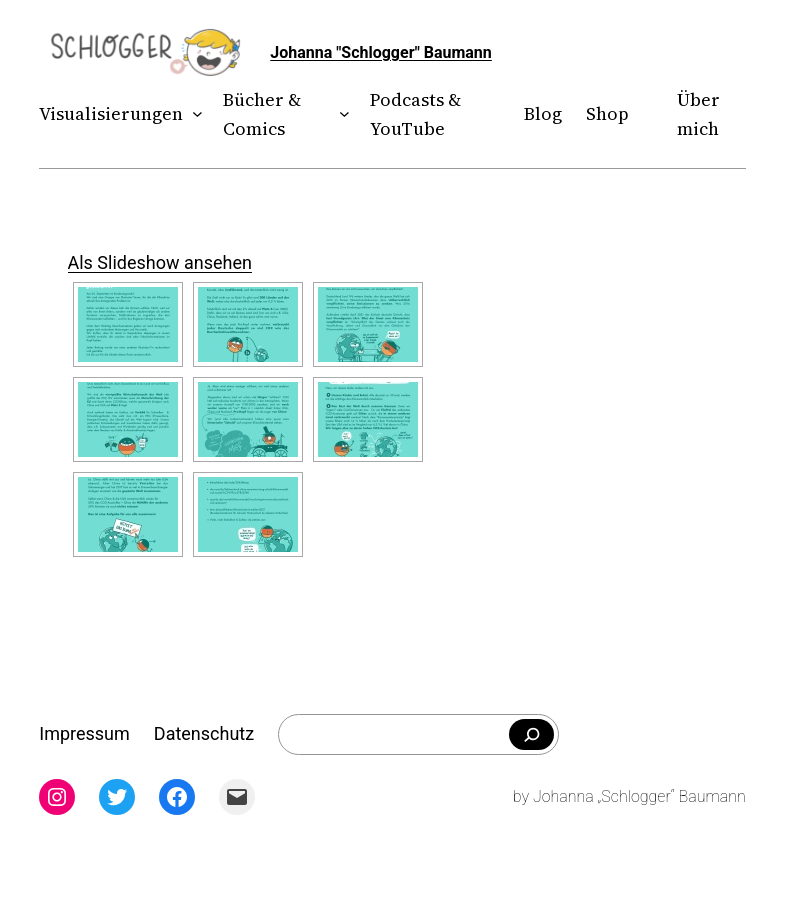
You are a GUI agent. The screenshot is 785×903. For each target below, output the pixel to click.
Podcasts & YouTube (415, 114)
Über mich (698, 114)
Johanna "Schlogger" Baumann (381, 52)
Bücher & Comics (262, 114)
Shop (607, 113)
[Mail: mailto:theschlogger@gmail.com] (237, 797)
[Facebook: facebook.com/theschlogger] (177, 797)
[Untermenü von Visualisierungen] (193, 114)
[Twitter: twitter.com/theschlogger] (117, 797)
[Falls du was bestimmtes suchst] (531, 735)
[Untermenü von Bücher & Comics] (340, 114)
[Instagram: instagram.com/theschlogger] (57, 797)
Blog (543, 113)
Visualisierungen (111, 113)
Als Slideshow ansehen (160, 262)
